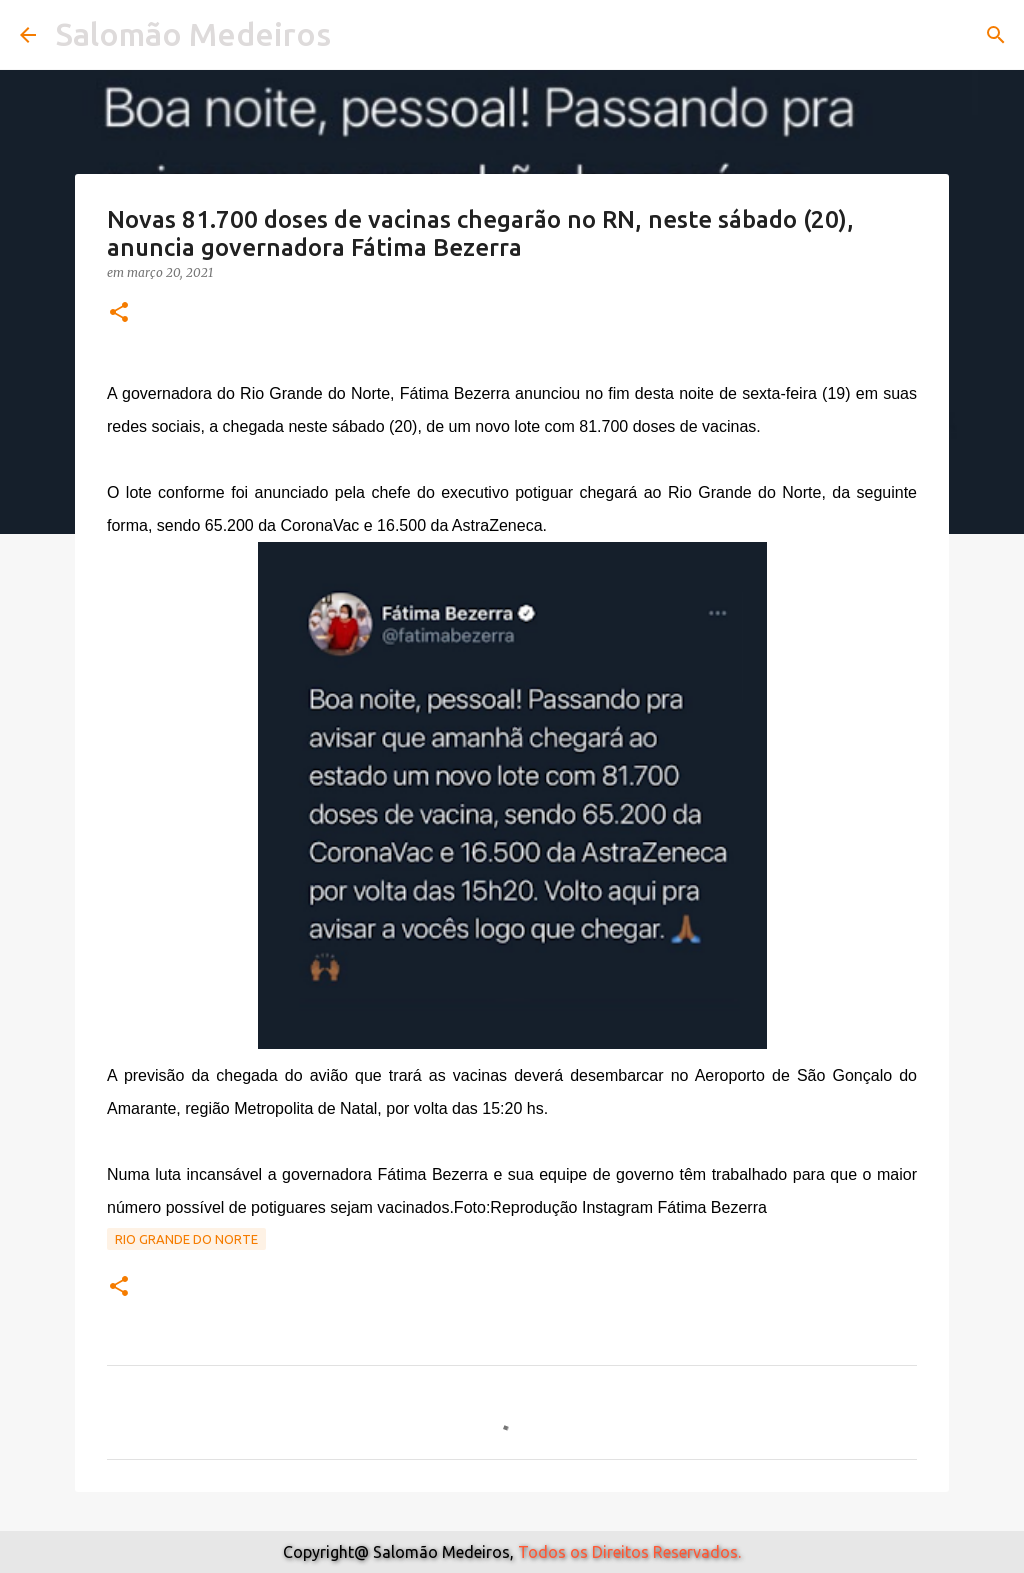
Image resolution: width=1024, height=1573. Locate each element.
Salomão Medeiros (193, 34)
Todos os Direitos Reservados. (629, 1552)
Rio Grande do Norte (186, 1239)
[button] (119, 313)
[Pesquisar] (996, 35)
